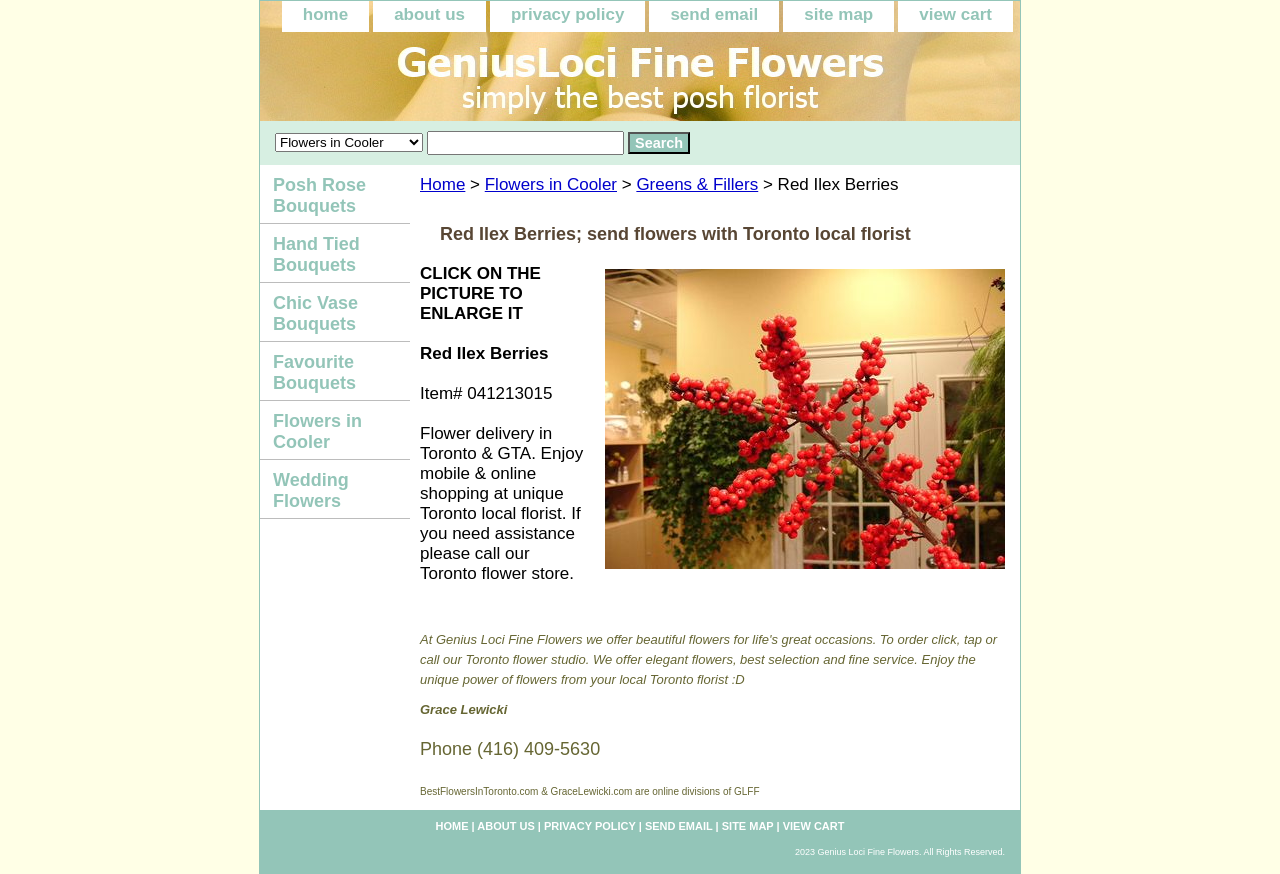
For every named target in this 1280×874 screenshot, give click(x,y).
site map (838, 14)
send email (714, 14)
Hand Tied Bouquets (316, 254)
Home (442, 184)
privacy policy (567, 14)
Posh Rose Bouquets (319, 195)
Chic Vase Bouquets (315, 313)
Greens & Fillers (697, 184)
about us (429, 14)
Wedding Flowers (311, 490)
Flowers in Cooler (551, 184)
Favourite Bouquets (314, 372)
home (325, 14)
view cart (955, 14)
